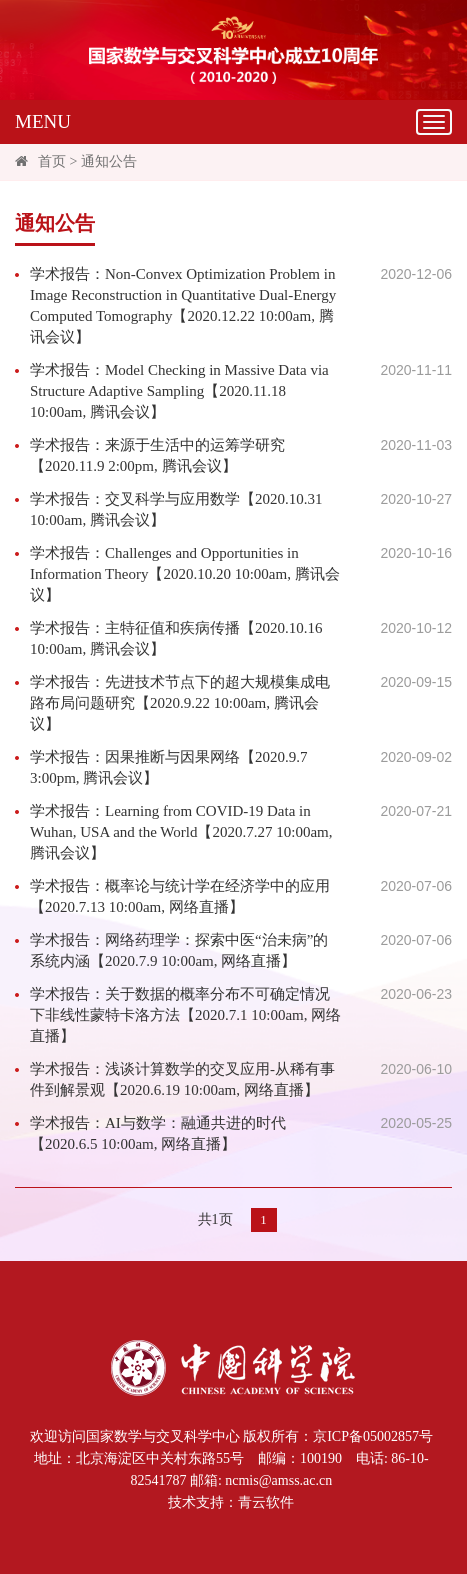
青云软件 (266, 1502)
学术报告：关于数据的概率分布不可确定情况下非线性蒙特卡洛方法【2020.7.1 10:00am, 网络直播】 (185, 1015)
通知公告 (109, 161)
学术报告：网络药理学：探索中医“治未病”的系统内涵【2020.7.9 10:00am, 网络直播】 (179, 950)
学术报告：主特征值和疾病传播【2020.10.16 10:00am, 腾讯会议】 (176, 638)
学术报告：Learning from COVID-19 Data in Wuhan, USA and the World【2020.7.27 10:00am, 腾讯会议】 (181, 832)
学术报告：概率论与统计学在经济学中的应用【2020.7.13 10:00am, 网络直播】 (180, 896)
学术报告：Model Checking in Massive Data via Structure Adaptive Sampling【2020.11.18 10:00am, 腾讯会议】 (179, 391)
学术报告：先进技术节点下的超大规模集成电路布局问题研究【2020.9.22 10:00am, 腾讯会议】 (180, 703)
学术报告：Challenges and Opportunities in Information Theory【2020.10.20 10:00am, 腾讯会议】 (185, 574)
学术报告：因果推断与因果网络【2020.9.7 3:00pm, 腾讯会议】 (169, 767)
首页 (52, 161)
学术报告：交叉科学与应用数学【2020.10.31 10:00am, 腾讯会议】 (176, 509)
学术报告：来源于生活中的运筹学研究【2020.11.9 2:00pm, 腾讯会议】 (157, 455)
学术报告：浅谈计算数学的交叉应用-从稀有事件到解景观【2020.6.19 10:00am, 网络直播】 (182, 1079)
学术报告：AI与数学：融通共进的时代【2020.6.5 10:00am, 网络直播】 (158, 1133)
